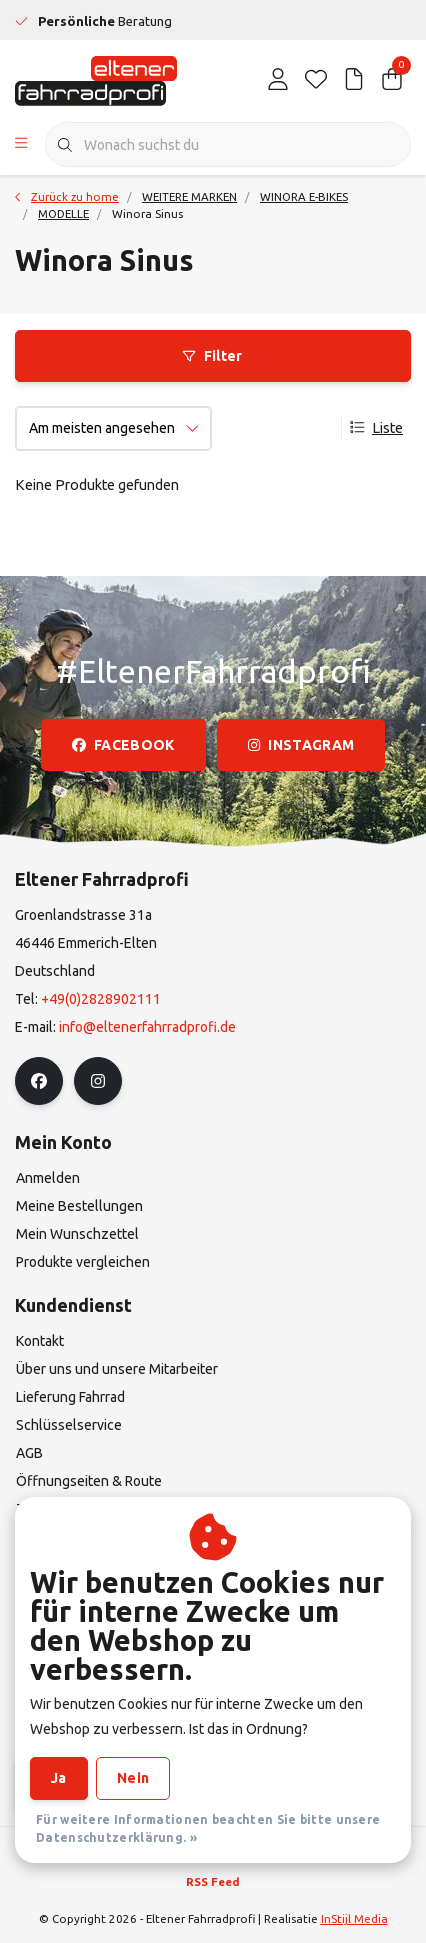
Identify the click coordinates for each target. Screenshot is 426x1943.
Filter (212, 356)
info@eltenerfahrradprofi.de (147, 1027)
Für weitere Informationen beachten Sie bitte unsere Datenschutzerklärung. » (208, 1828)
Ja (59, 1778)
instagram (301, 745)
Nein (133, 1778)
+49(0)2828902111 (101, 999)
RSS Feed (213, 1881)
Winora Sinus (147, 213)
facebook (123, 745)
